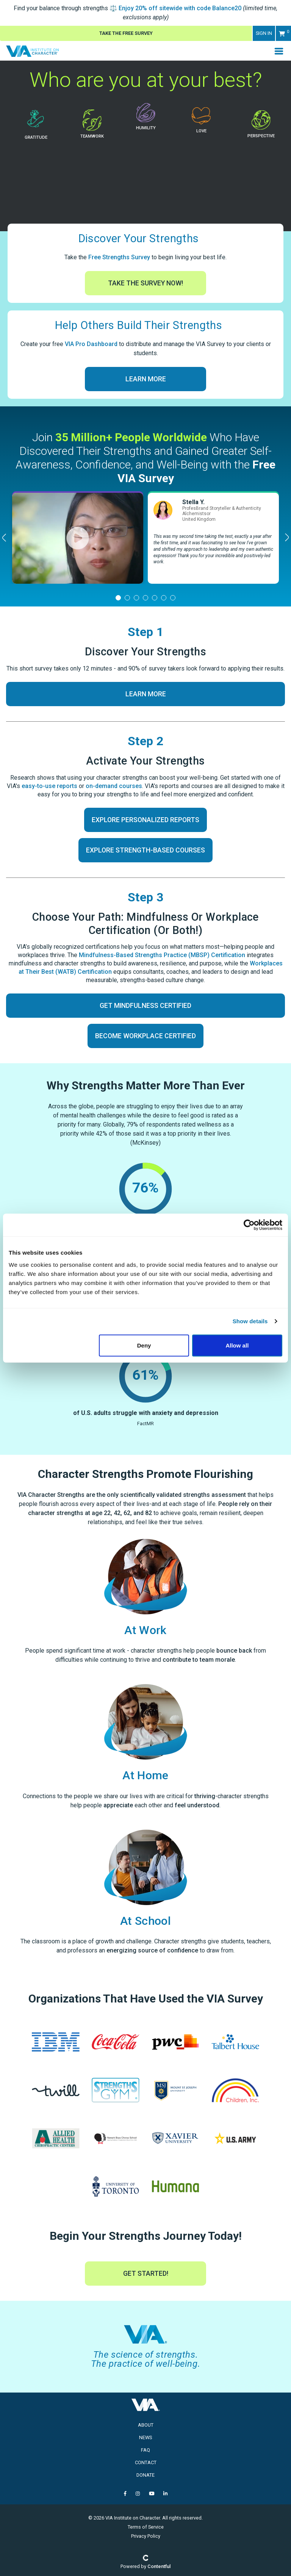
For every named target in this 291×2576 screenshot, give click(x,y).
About (145, 2425)
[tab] (118, 597)
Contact (145, 2462)
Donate (145, 2475)
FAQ (145, 2450)
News (145, 2437)
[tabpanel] (77, 538)
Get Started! (145, 2273)
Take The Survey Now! (145, 283)
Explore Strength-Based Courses (145, 850)
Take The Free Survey (126, 33)
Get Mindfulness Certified (145, 1005)
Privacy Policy (145, 2536)
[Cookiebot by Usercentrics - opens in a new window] (249, 1225)
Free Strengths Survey (119, 257)
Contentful (159, 2566)
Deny (144, 1345)
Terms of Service (146, 2527)
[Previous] (5, 537)
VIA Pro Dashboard (91, 344)
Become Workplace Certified (145, 1036)
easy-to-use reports (49, 786)
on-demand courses (114, 786)
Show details (250, 1321)
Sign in (264, 33)
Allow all (237, 1345)
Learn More (145, 379)
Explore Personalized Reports (145, 820)
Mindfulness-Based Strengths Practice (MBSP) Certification (162, 955)
